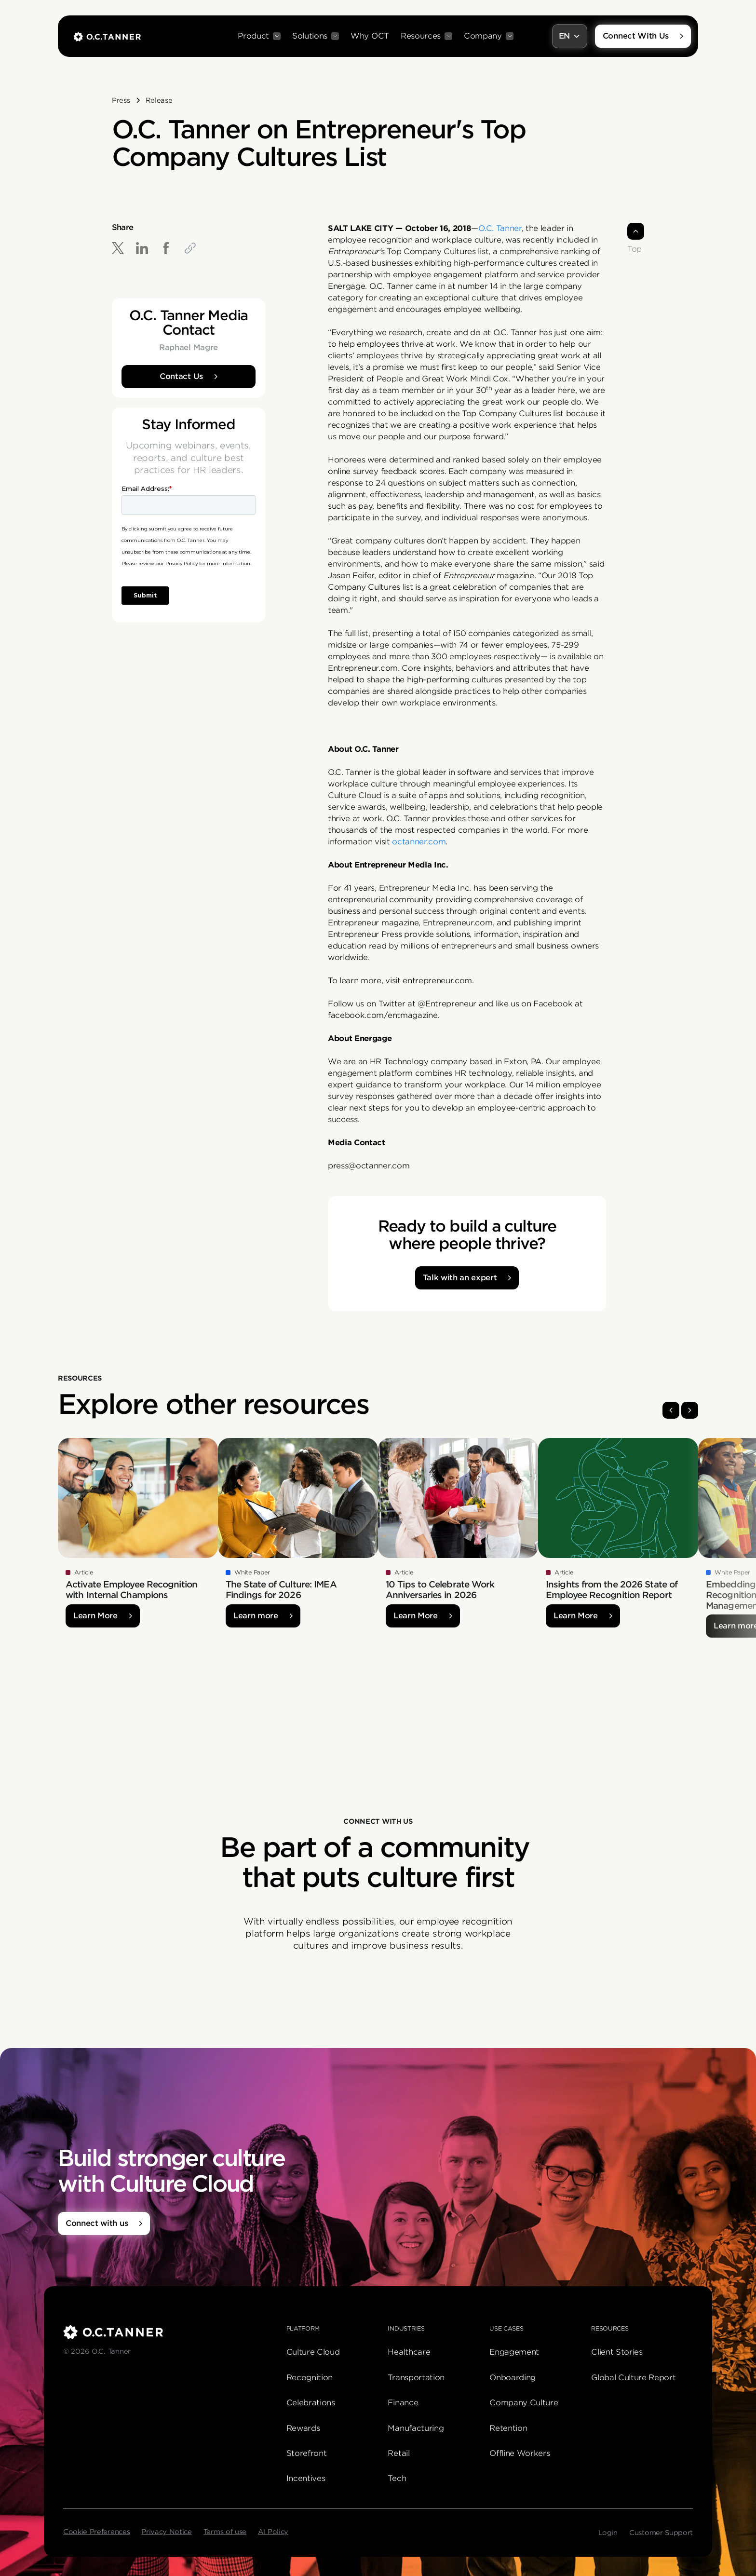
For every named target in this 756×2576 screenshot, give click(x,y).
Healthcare (409, 2352)
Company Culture (523, 2402)
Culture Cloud (313, 2352)
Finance (403, 2402)
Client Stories (617, 2352)
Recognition (309, 2377)
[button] (259, 36)
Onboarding (512, 2377)
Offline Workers (519, 2453)
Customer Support (661, 2532)
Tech (397, 2478)
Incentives (305, 2478)
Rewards (303, 2428)
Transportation (416, 2377)
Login (608, 2532)
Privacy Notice (166, 2531)
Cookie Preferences (96, 2531)
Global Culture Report (633, 2377)
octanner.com (419, 841)
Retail (398, 2453)
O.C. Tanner (499, 228)
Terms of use (224, 2531)
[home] (107, 36)
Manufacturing (416, 2428)
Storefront (306, 2453)
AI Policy (273, 2531)
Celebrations (310, 2402)
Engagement (514, 2352)
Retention (508, 2428)
